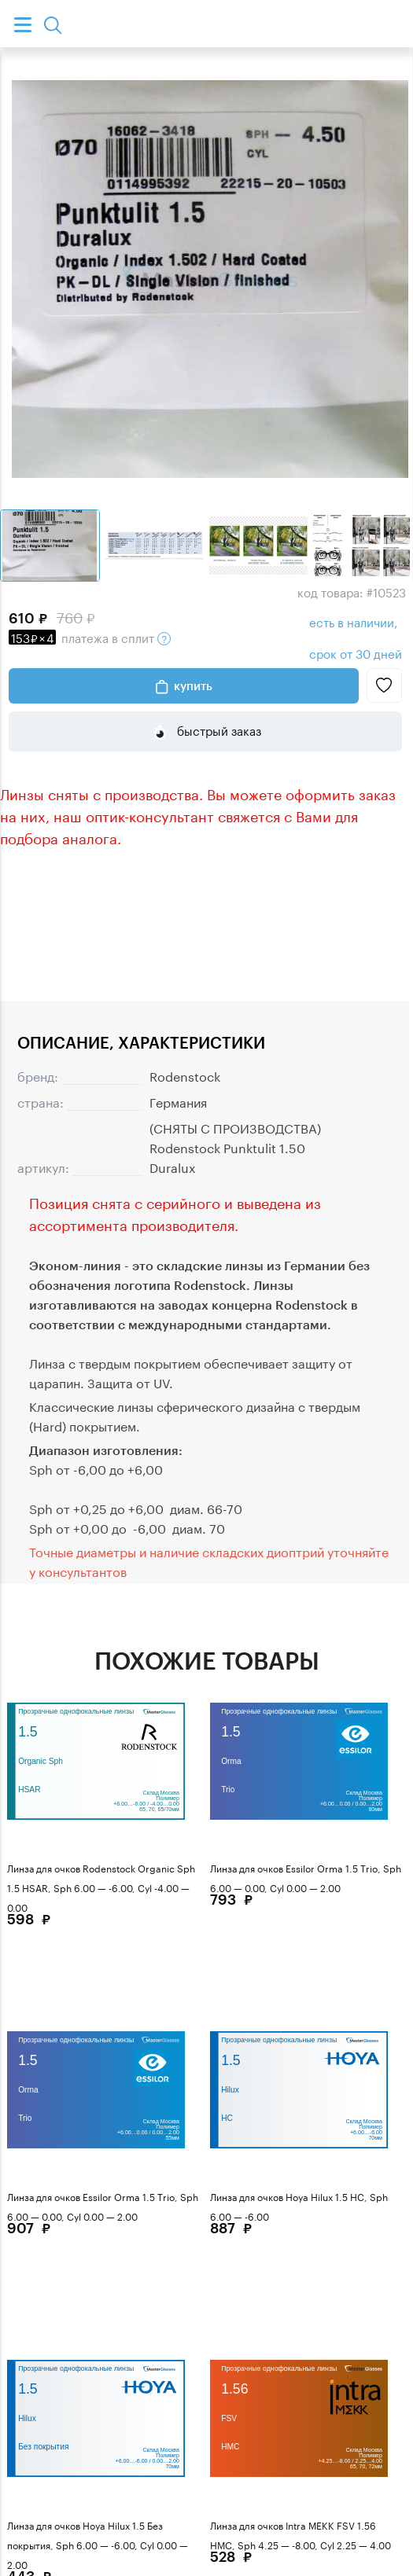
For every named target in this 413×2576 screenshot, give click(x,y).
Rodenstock (184, 1075)
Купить (193, 685)
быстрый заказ (217, 729)
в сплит (90, 636)
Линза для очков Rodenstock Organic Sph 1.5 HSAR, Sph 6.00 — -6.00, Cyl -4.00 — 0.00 (101, 1887)
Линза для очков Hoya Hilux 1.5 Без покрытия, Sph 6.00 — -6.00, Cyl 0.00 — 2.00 (97, 2544)
